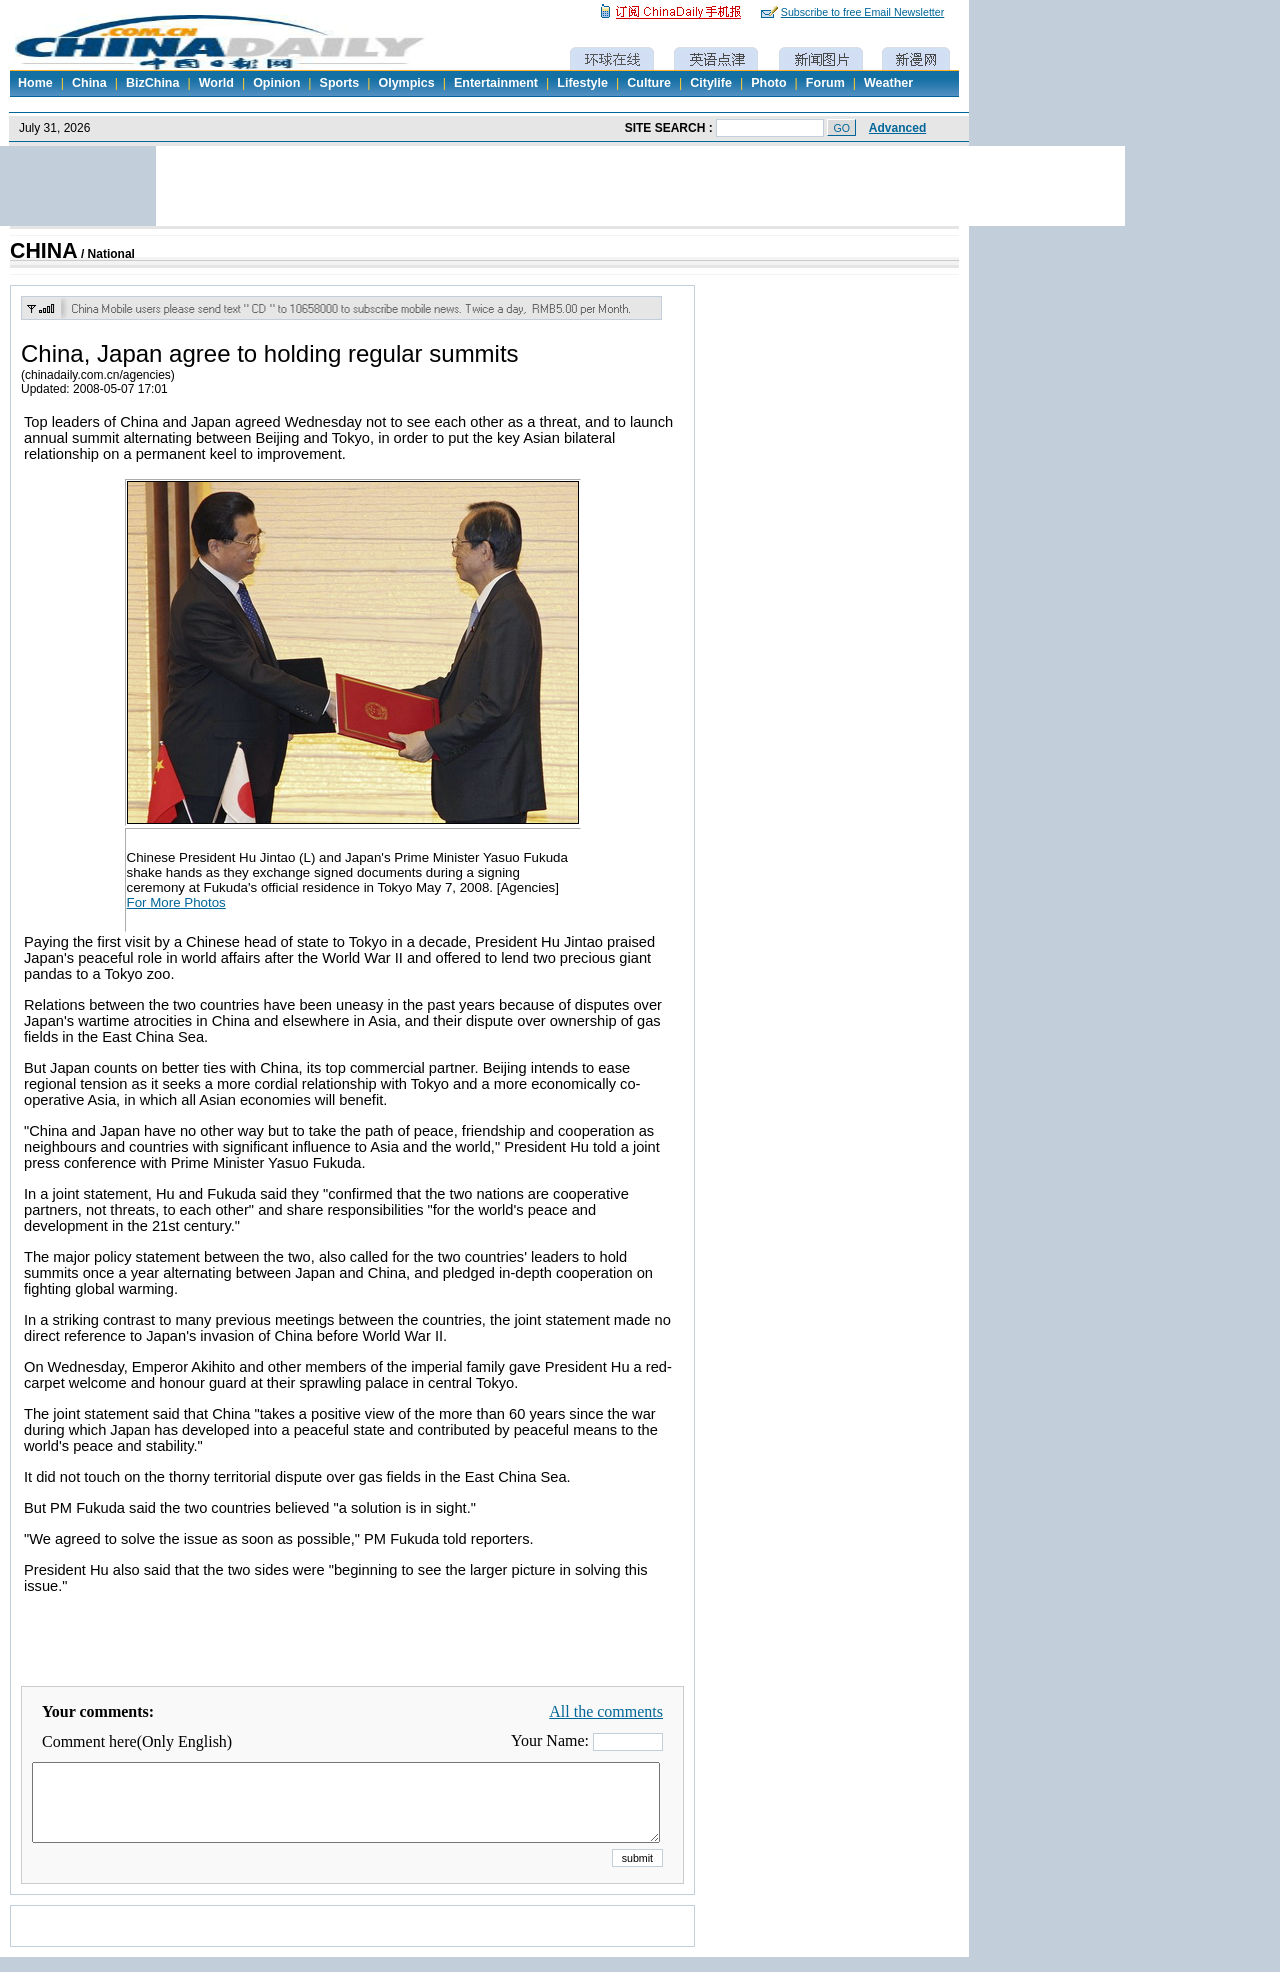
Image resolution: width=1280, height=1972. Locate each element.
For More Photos (176, 902)
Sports (340, 83)
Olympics (406, 83)
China (89, 83)
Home (35, 83)
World (216, 83)
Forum (825, 83)
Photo (768, 83)
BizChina (152, 83)
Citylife (711, 83)
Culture (649, 83)
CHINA (44, 251)
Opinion (276, 83)
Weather (888, 83)
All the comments (606, 1711)
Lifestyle (582, 83)
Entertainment (496, 83)
